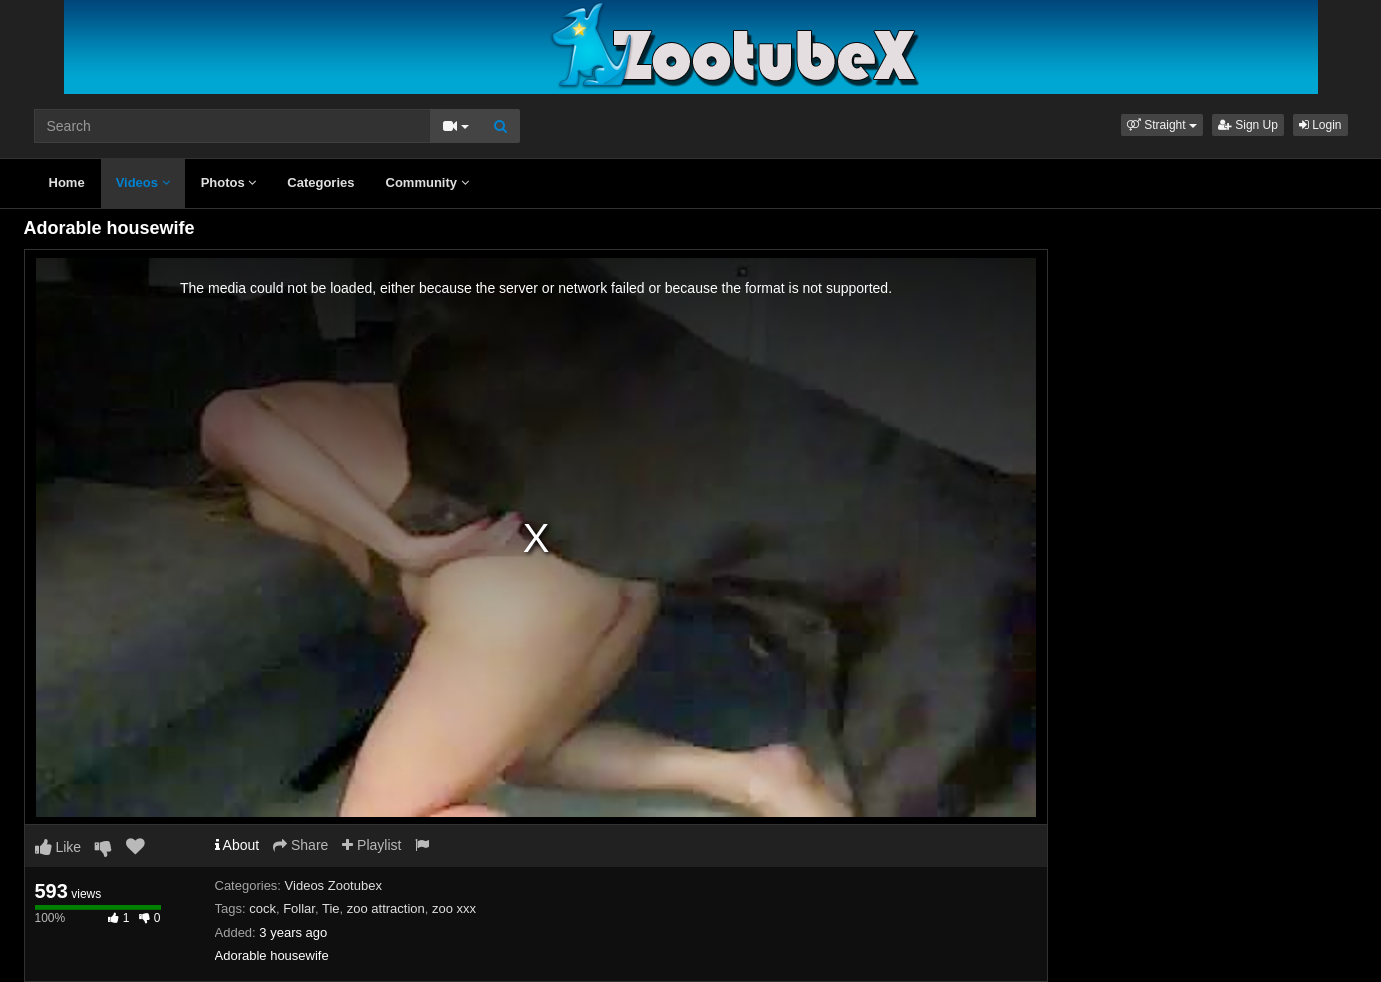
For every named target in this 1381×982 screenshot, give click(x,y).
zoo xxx (454, 908)
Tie (331, 908)
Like (58, 847)
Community (427, 182)
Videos (143, 182)
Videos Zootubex (333, 885)
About (237, 845)
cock (262, 908)
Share (300, 845)
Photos (229, 182)
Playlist (371, 845)
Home (67, 182)
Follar (299, 908)
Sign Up (1248, 125)
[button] (1162, 125)
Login (1320, 125)
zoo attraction (386, 908)
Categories (320, 182)
